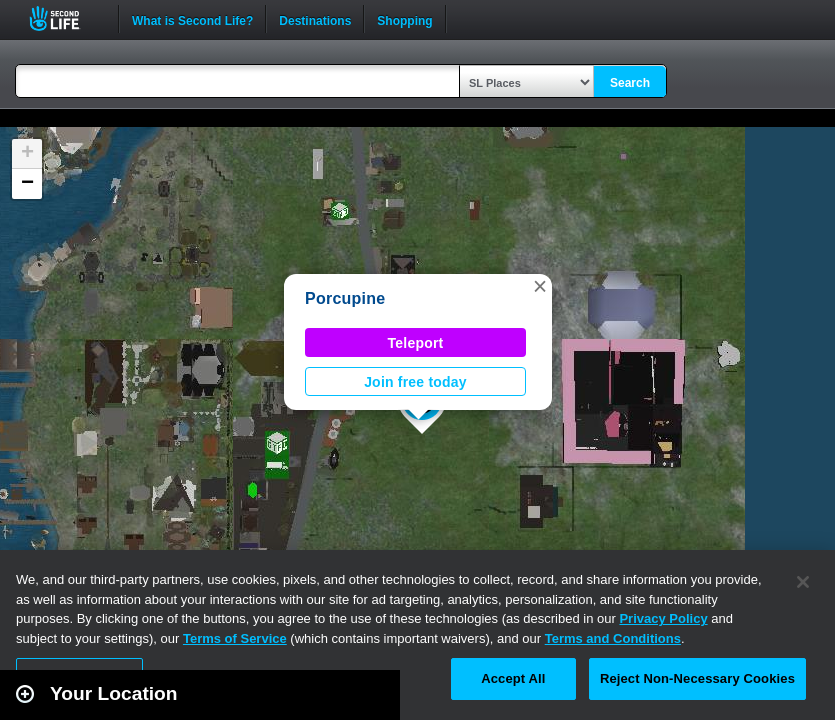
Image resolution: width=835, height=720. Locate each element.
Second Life (65, 18)
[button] (540, 286)
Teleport (416, 343)
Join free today (415, 382)
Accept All (513, 678)
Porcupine (345, 298)
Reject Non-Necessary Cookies (697, 678)
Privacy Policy (663, 618)
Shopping (404, 19)
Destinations (315, 19)
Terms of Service (235, 638)
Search (630, 83)
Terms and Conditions (613, 638)
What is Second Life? (192, 19)
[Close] (803, 582)
